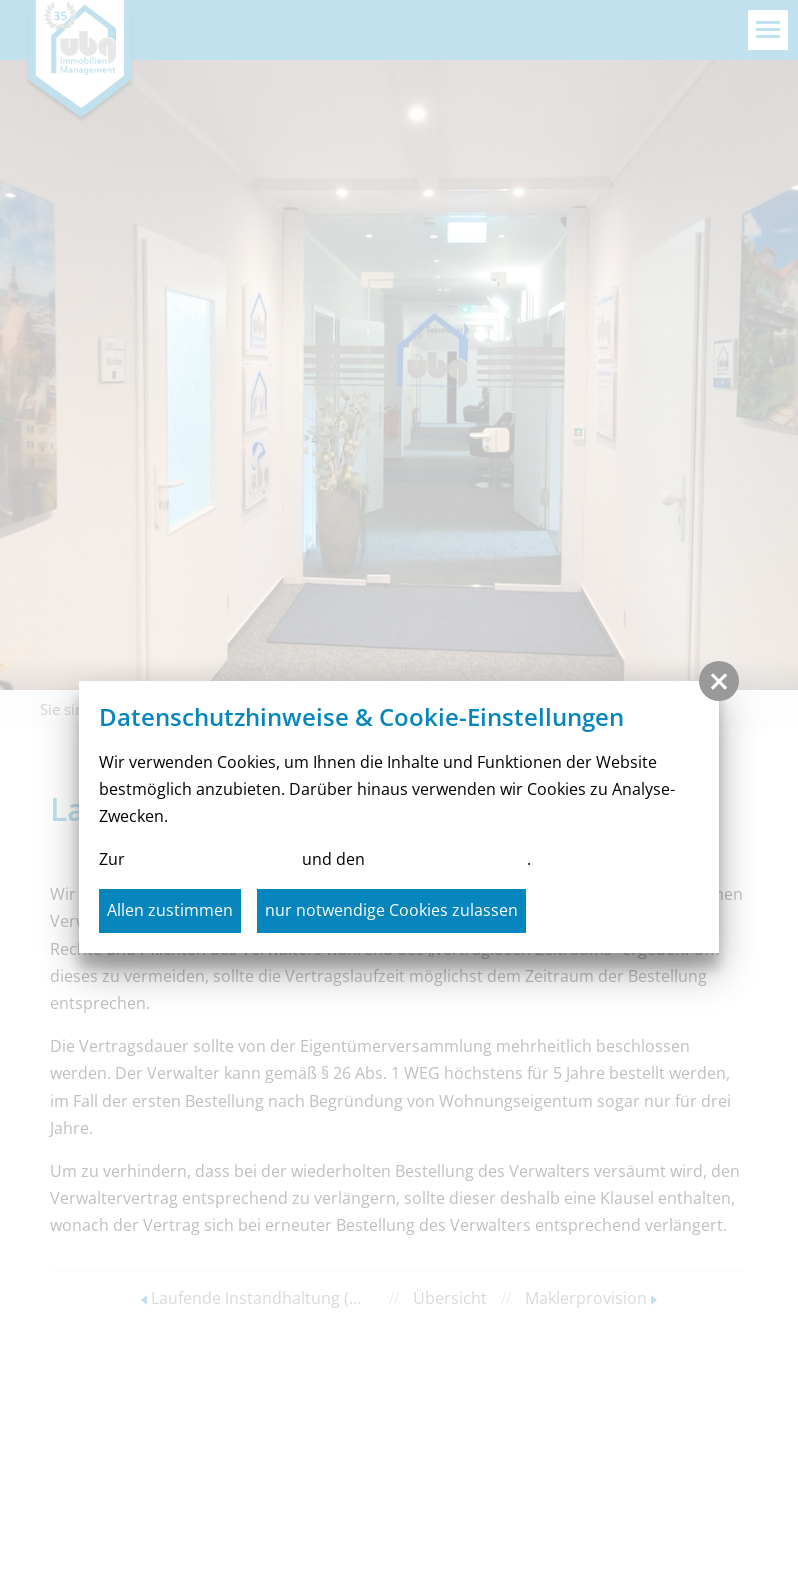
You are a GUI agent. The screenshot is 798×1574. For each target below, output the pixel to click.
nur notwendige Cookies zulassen (391, 910)
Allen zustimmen (170, 910)
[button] (719, 681)
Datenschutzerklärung (213, 859)
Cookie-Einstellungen (448, 859)
